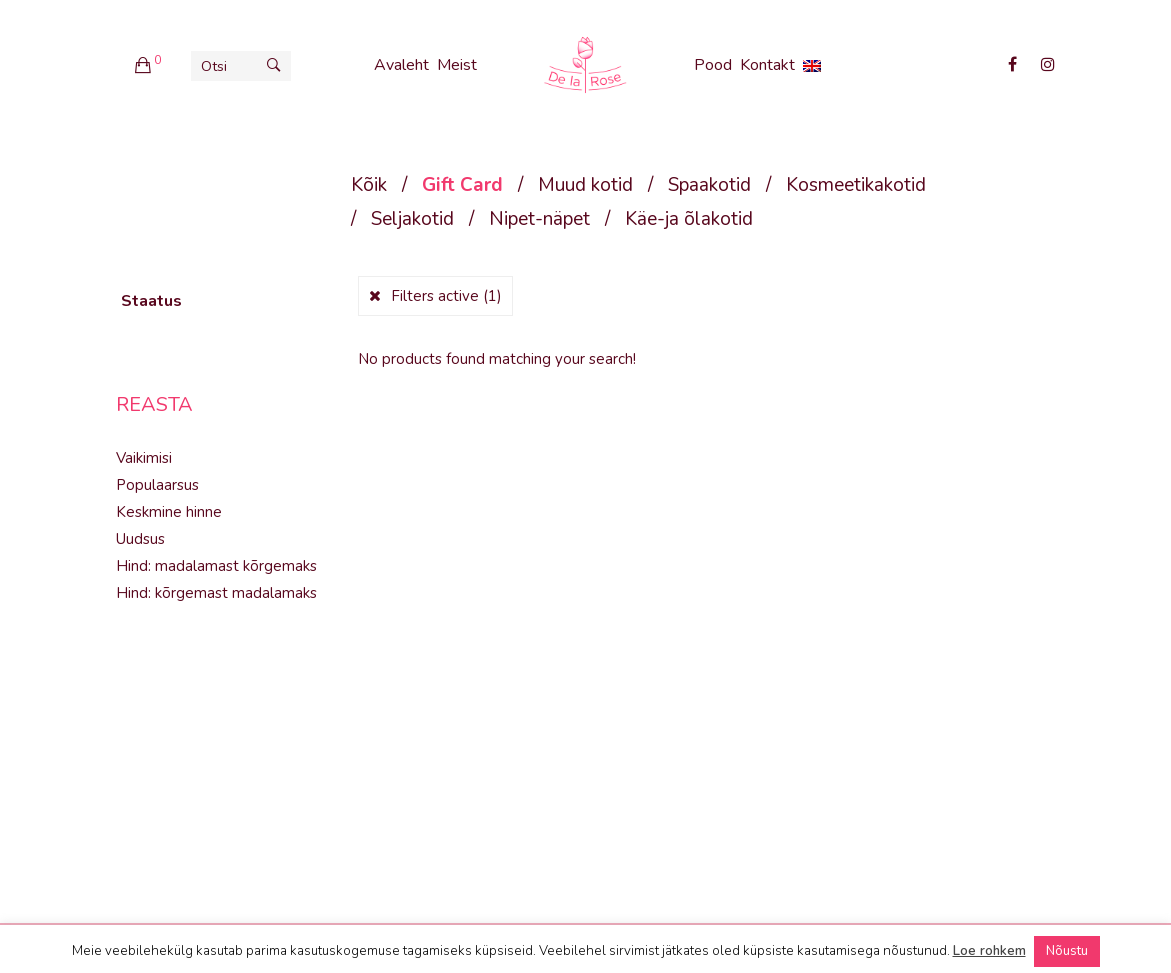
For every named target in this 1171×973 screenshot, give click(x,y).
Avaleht (401, 65)
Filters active (446, 296)
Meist (457, 65)
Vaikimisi (144, 458)
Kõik (369, 185)
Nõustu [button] (1067, 951)
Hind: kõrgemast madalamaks (216, 593)
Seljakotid (412, 219)
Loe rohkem (989, 951)
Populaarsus (157, 485)
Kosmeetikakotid (856, 185)
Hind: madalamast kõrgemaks (216, 566)
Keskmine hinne (169, 512)
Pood (713, 65)
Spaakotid (709, 185)
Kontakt (767, 65)
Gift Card (462, 185)
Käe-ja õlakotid (689, 219)
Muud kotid (585, 185)
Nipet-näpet (539, 219)
